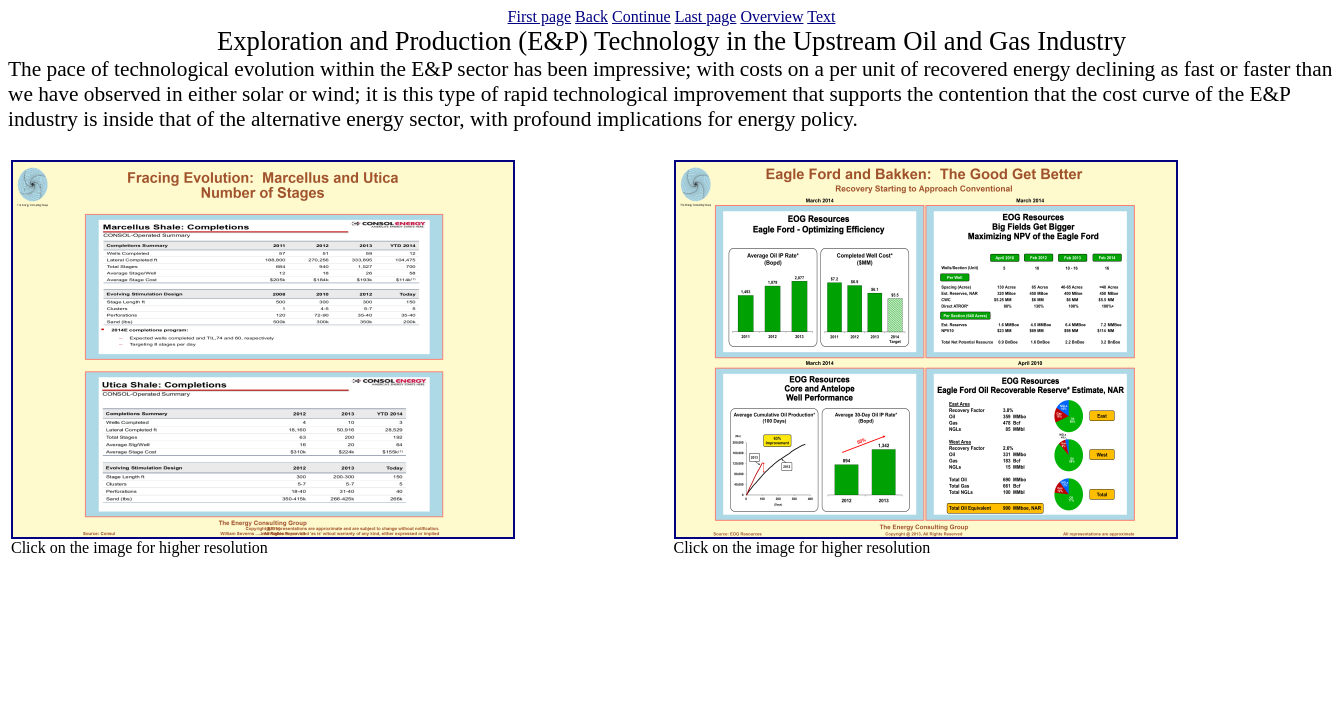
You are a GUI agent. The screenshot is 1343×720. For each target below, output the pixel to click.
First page (540, 16)
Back (591, 16)
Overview (771, 16)
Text (821, 16)
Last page (706, 16)
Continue (641, 16)
